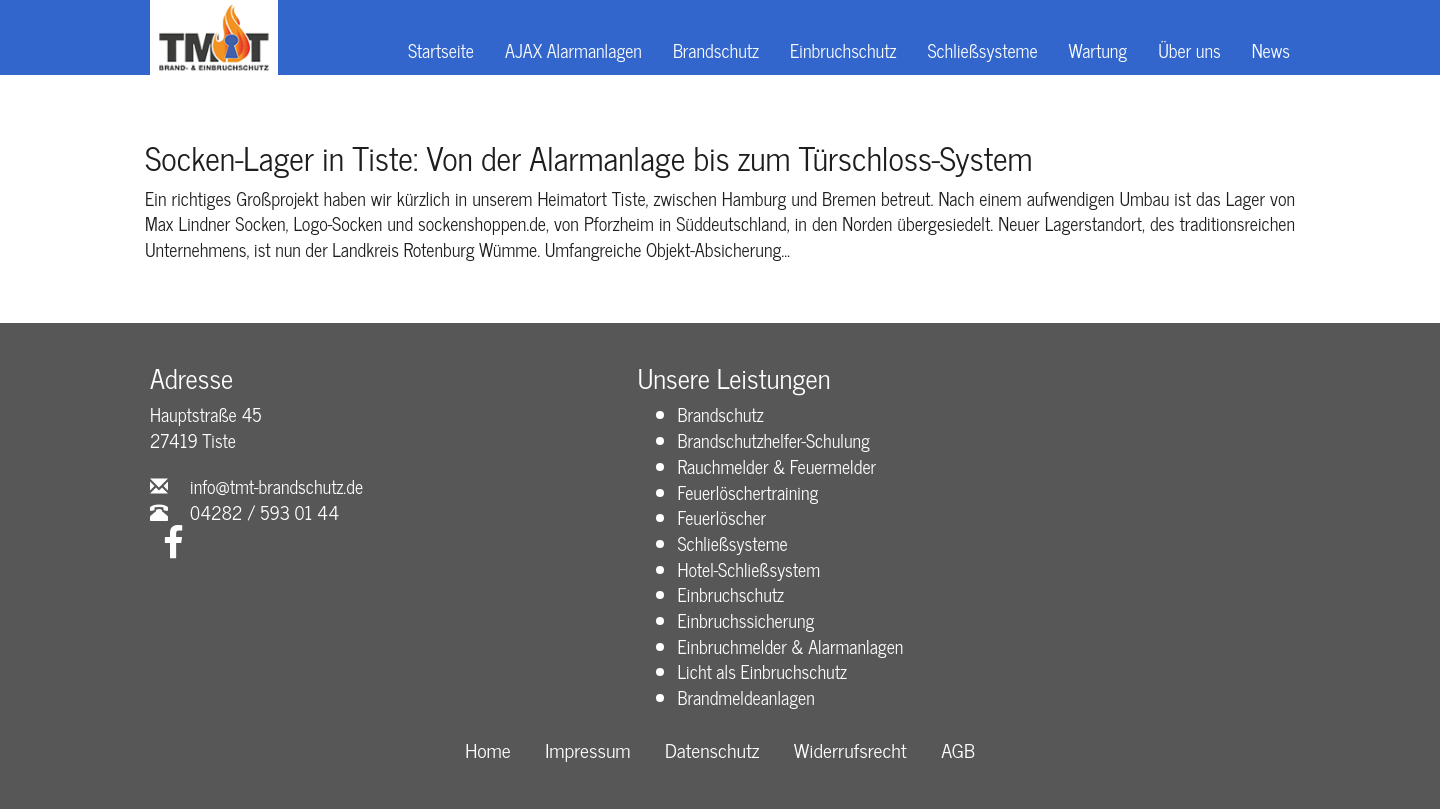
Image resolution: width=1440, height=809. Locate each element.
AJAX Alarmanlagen (573, 50)
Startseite (441, 50)
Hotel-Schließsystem (749, 569)
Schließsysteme (982, 50)
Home (488, 750)
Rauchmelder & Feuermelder (777, 466)
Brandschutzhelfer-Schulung (774, 440)
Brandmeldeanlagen (746, 697)
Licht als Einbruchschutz (762, 671)
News (1271, 50)
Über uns (1189, 50)
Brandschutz (716, 50)
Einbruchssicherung (746, 620)
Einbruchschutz (843, 50)
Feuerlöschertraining (748, 492)
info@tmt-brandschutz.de (276, 486)
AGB (958, 750)
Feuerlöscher (722, 517)
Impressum (587, 750)
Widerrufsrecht (850, 750)
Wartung (1098, 50)
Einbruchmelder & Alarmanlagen (791, 646)
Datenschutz (712, 750)
